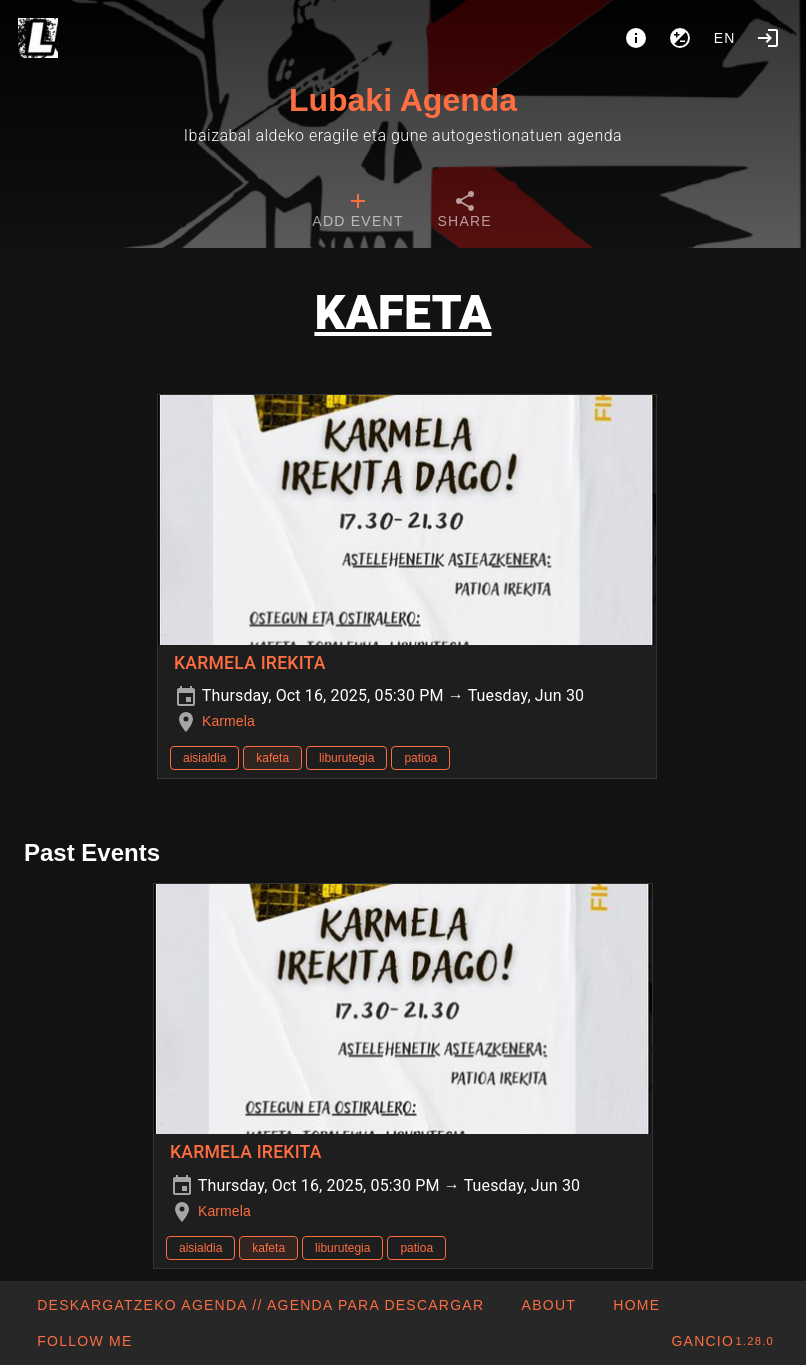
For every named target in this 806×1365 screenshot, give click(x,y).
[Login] (768, 38)
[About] (636, 38)
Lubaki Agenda (403, 100)
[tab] (357, 212)
